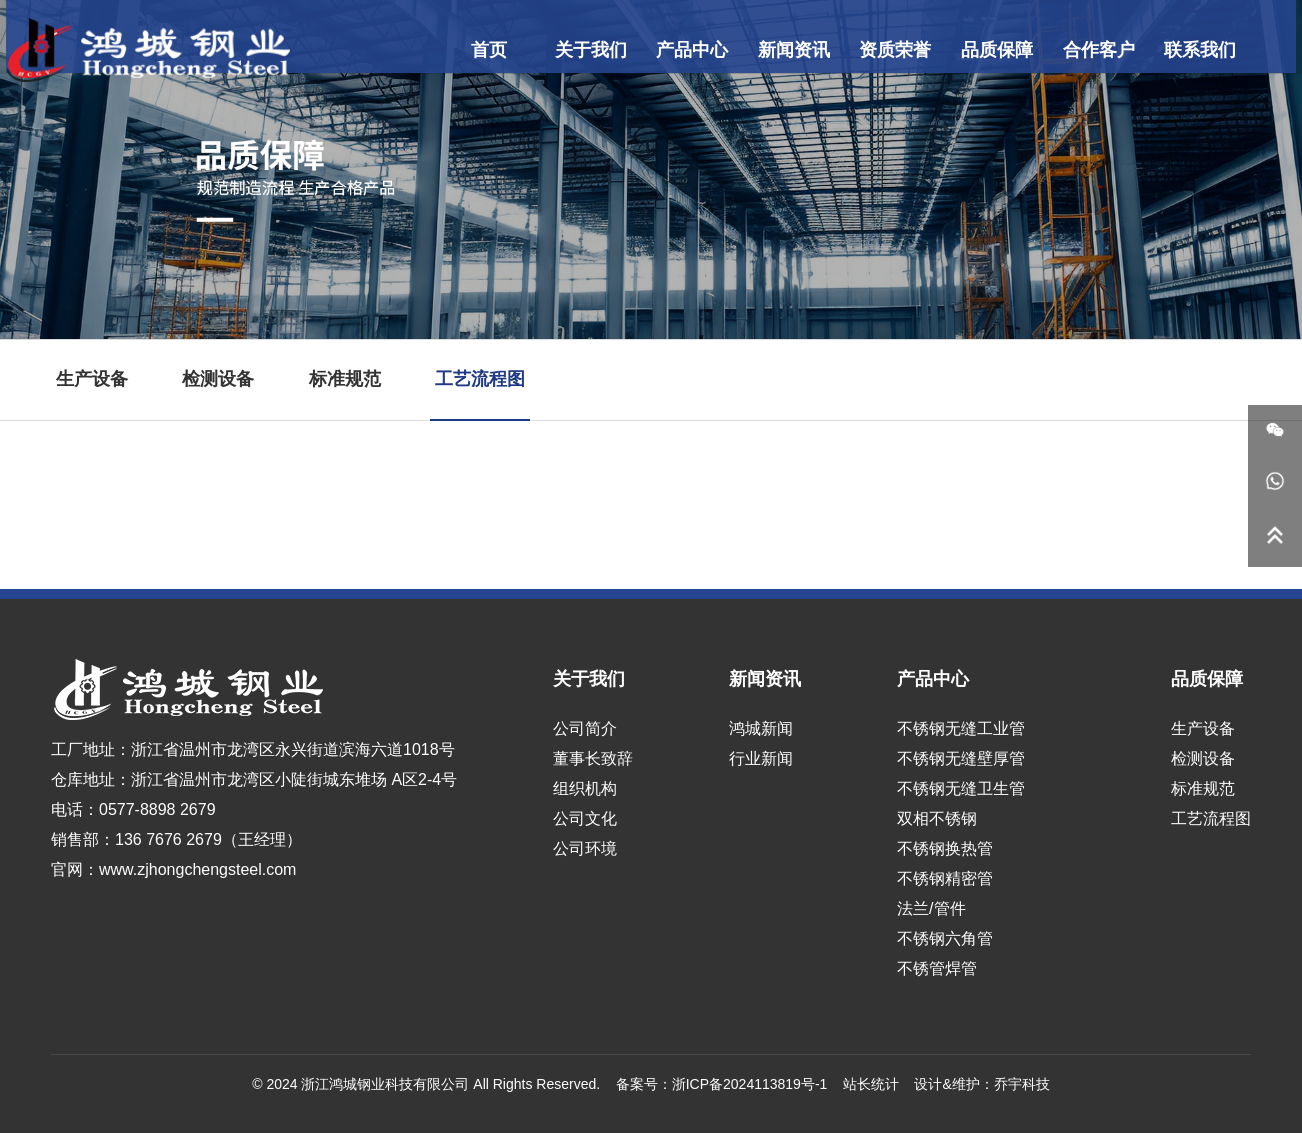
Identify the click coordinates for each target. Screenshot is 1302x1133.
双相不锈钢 (937, 818)
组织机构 (585, 788)
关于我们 (595, 50)
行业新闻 (761, 758)
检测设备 (218, 379)
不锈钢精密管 (945, 878)
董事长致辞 (593, 758)
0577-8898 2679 (157, 809)
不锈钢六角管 (945, 938)
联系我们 (1162, 50)
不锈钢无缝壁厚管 (961, 758)
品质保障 (973, 50)
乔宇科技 (1022, 1084)
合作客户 (1067, 50)
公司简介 (585, 728)
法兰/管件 (931, 908)
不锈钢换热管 (945, 848)
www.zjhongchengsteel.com (197, 869)
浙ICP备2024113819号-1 (750, 1084)
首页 (500, 50)
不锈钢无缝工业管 (961, 728)
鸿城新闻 (761, 728)
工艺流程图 (480, 379)
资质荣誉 (878, 50)
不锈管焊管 (937, 968)
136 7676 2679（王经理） (208, 839)
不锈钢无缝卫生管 (961, 788)
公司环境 (585, 848)
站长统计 (871, 1084)
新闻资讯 (784, 50)
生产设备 (92, 379)
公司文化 (585, 818)
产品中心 (689, 50)
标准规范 (345, 379)
